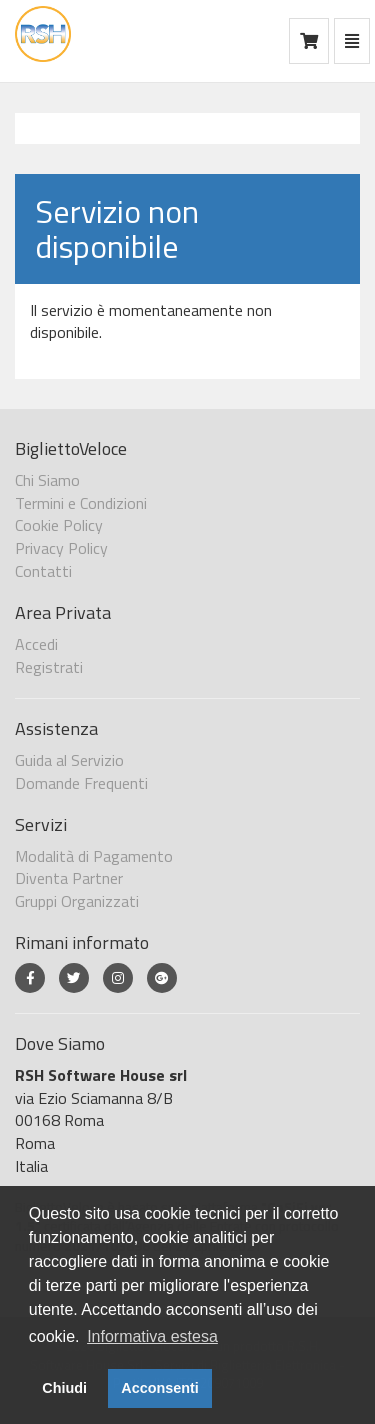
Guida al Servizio (69, 760)
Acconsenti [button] (160, 1388)
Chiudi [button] (64, 1388)
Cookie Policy (59, 525)
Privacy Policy (61, 548)
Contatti (43, 571)
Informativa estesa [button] (152, 1336)
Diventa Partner (69, 878)
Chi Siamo (47, 480)
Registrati (49, 667)
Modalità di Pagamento (94, 856)
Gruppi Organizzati (77, 901)
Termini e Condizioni (81, 503)
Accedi (36, 644)
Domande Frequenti (81, 783)
